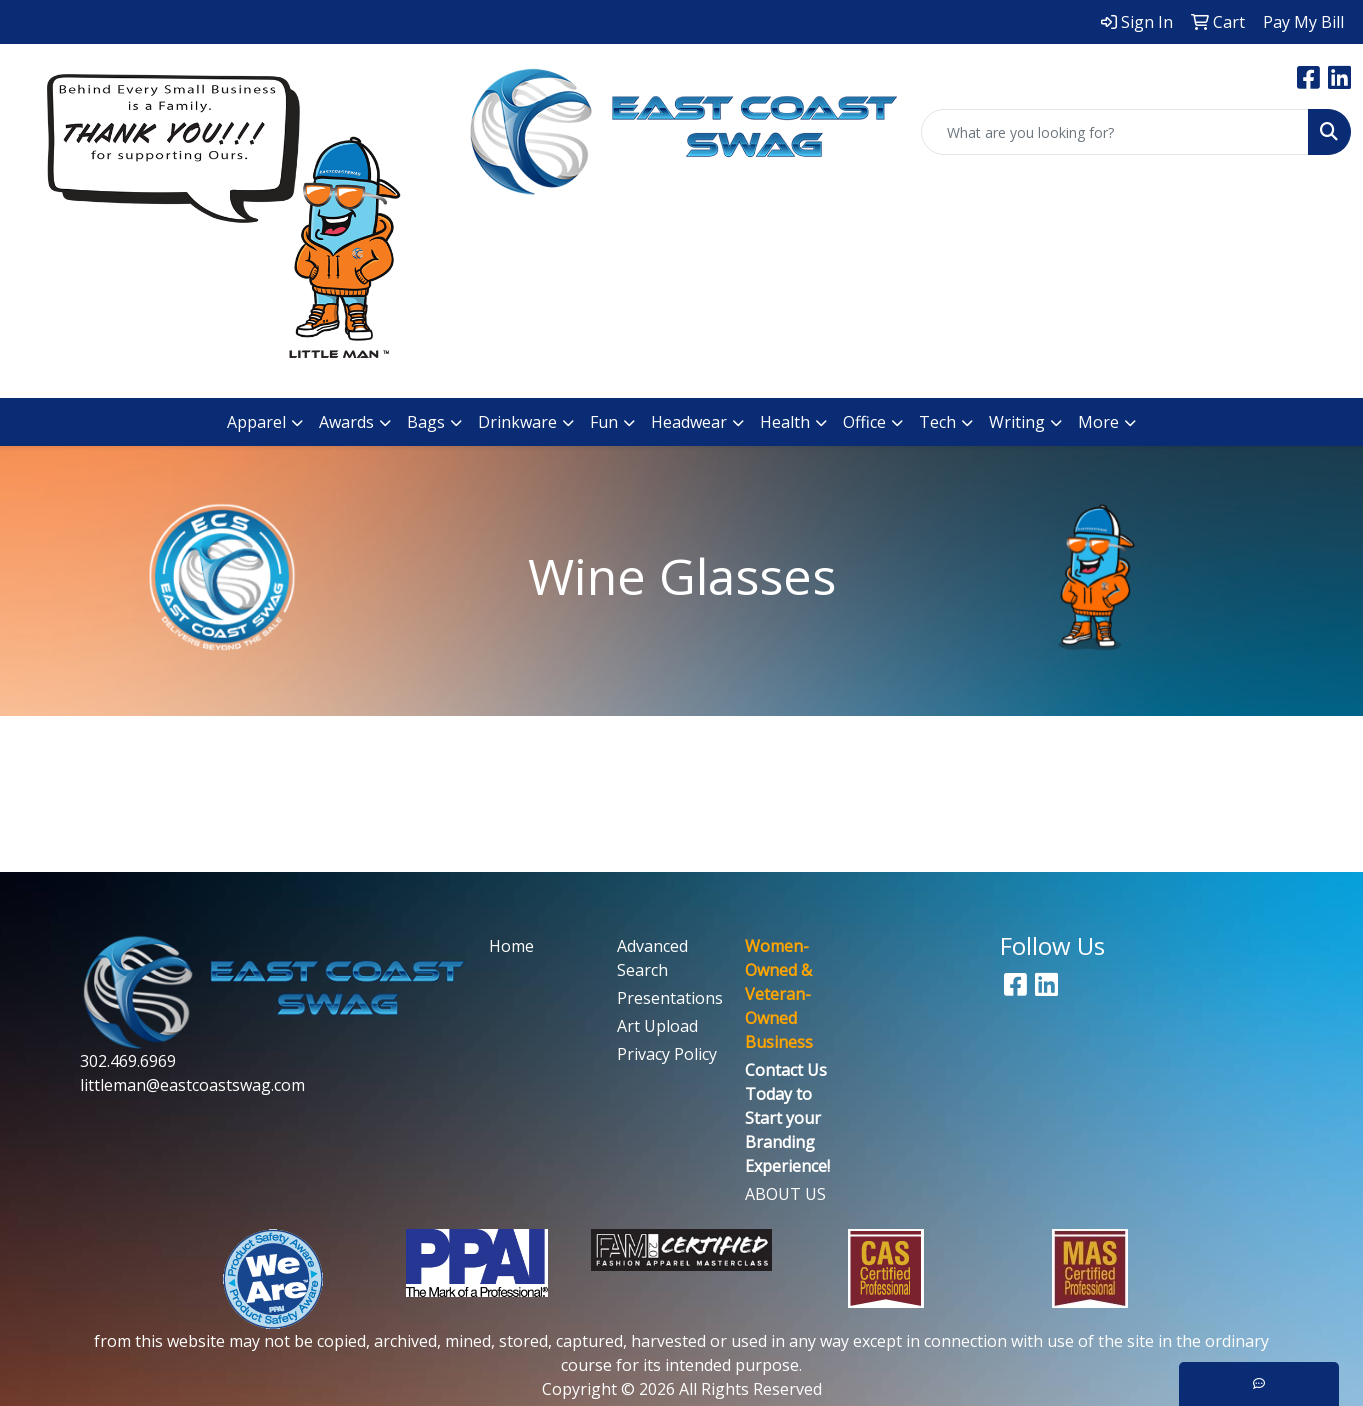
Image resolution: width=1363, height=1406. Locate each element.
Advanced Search (652, 958)
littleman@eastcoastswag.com (192, 1085)
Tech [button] (937, 422)
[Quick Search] (1115, 132)
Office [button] (864, 422)
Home (511, 946)
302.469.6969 (128, 1061)
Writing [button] (1017, 422)
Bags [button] (426, 422)
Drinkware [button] (517, 422)
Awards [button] (346, 422)
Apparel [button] (256, 422)
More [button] (1098, 422)
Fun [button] (604, 422)
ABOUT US (785, 1194)
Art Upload (657, 1026)
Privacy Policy (667, 1054)
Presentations (669, 998)
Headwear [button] (689, 422)
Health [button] (785, 422)
